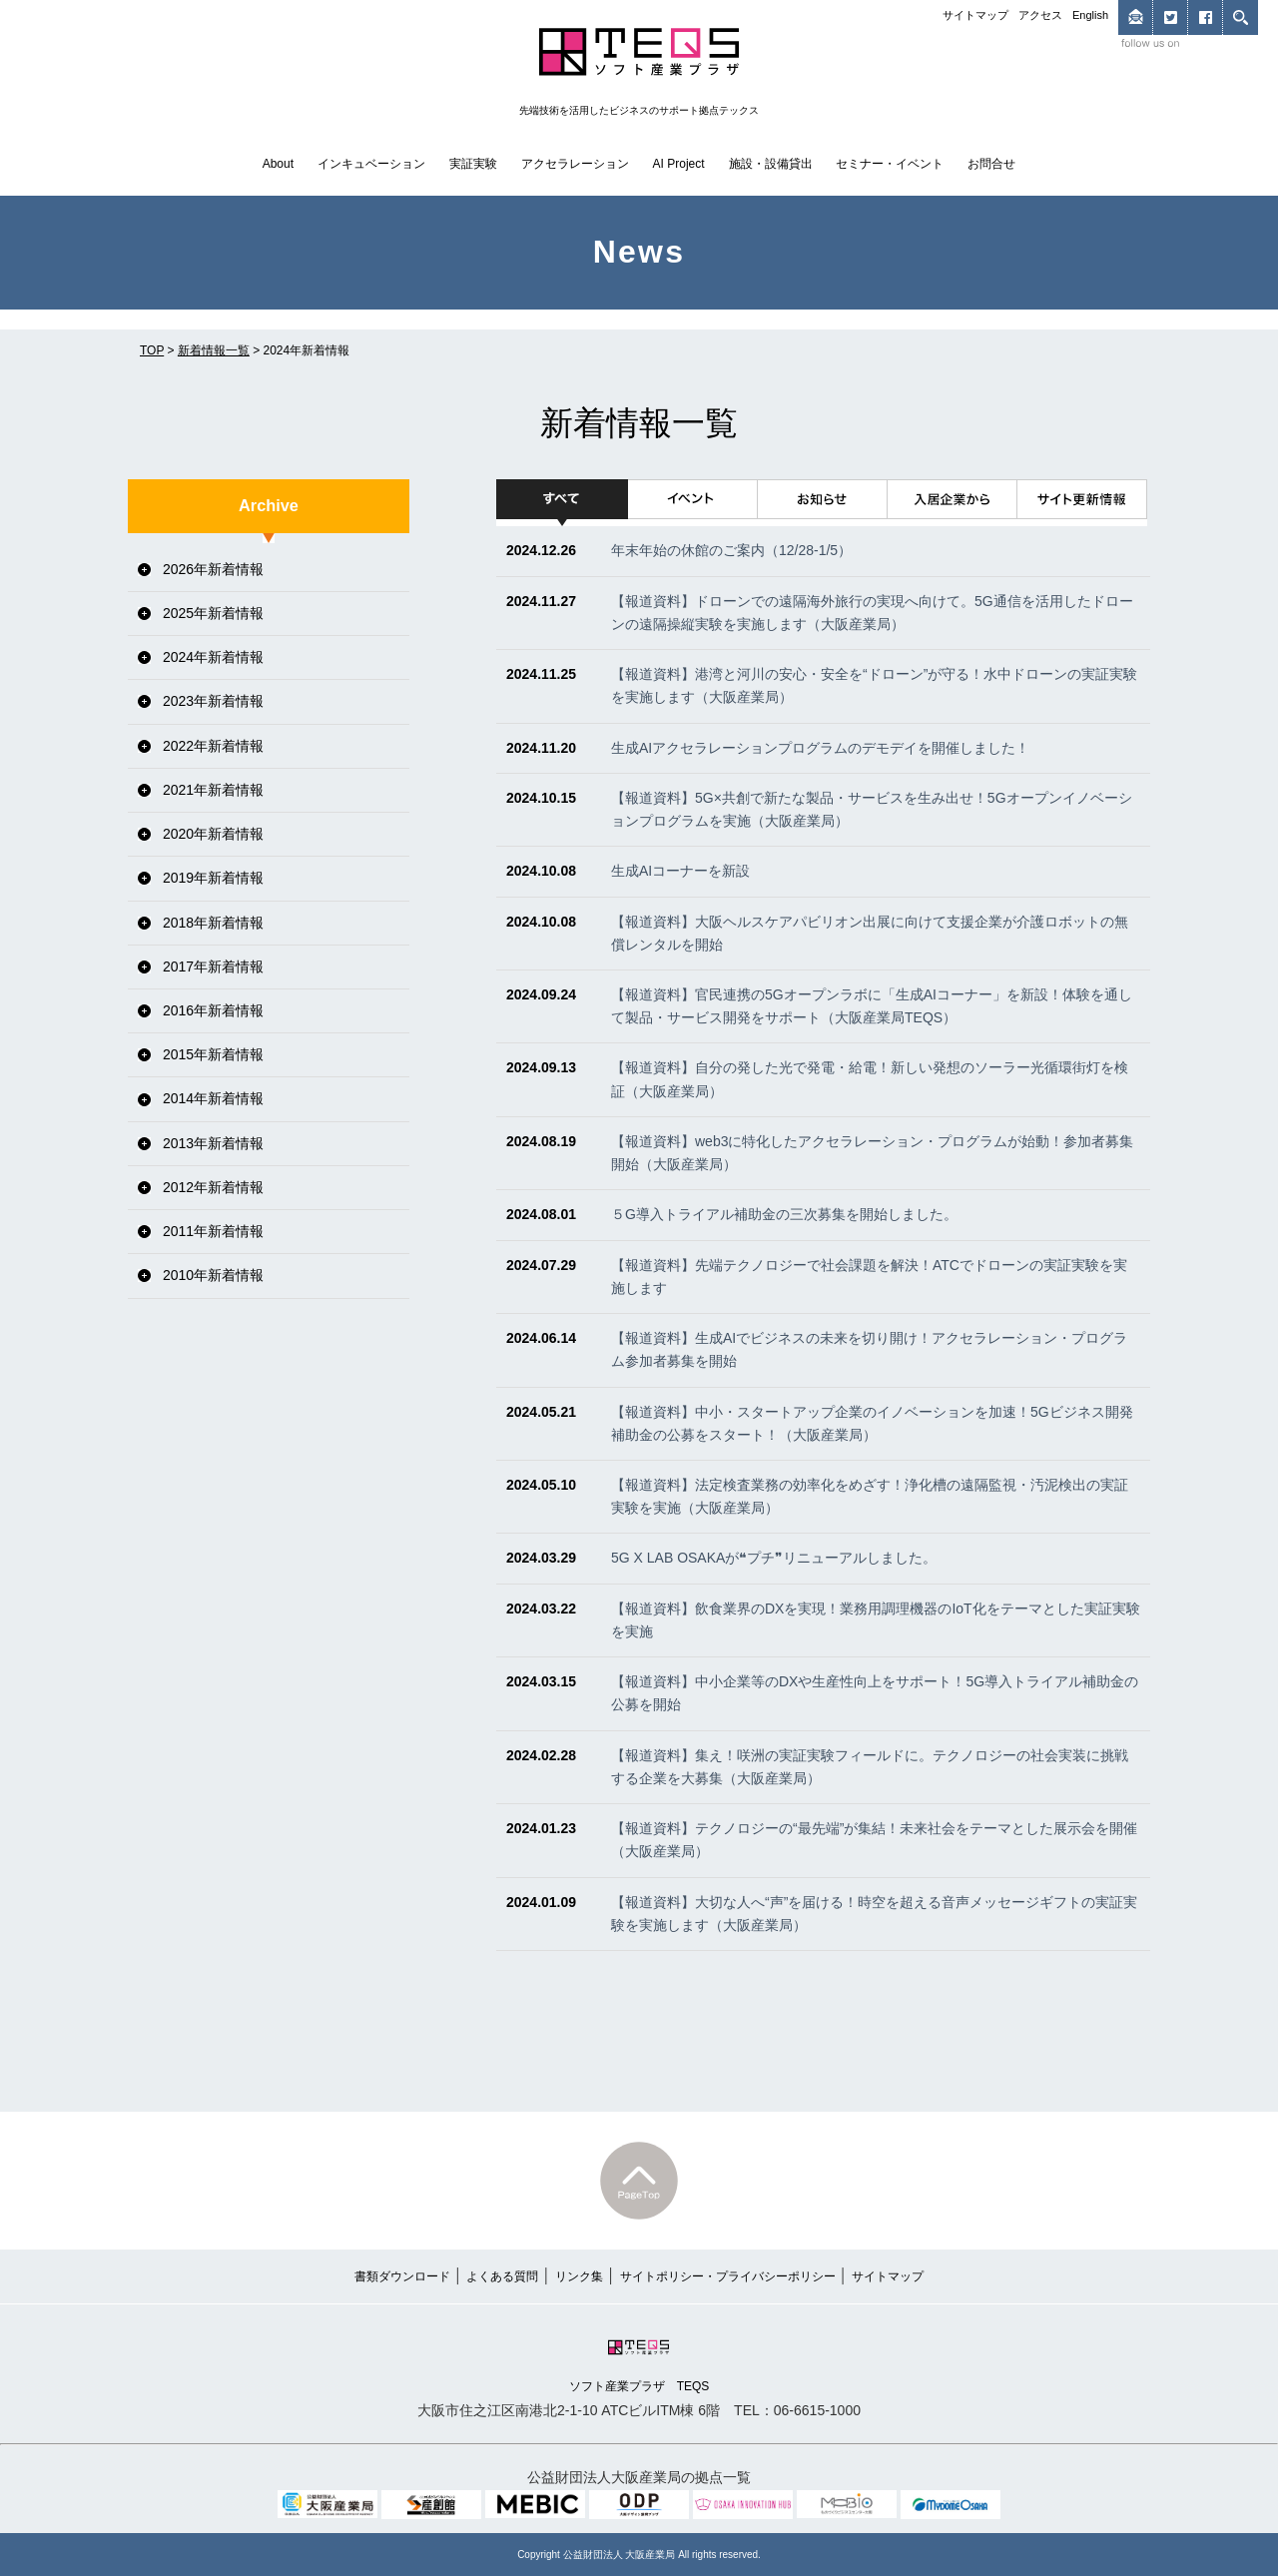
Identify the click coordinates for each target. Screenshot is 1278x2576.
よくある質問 (502, 2276)
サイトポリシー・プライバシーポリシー (728, 2276)
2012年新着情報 (213, 1187)
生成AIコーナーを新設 (680, 871)
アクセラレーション (575, 164)
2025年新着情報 (213, 613)
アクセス (1040, 15)
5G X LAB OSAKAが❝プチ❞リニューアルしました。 (774, 1558)
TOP (152, 350)
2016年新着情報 (213, 1010)
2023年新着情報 (213, 701)
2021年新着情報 (213, 790)
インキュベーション (371, 164)
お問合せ (991, 164)
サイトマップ (975, 15)
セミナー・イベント (890, 164)
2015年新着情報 (213, 1054)
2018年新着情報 (213, 923)
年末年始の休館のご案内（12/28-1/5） (731, 550)
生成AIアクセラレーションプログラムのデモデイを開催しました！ (820, 748)
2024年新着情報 (213, 657)
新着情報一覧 (214, 350)
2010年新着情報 (213, 1275)
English (1090, 15)
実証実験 (473, 164)
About (278, 164)
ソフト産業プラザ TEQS (639, 2363)
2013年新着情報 (213, 1143)
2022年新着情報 (213, 746)
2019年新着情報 (213, 878)
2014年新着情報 (213, 1098)
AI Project (679, 164)
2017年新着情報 (213, 966)
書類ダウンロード (402, 2276)
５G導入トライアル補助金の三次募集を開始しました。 (784, 1214)
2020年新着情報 (213, 834)
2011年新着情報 (213, 1231)
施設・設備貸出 (771, 164)
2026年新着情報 (213, 569)
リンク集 (579, 2276)
